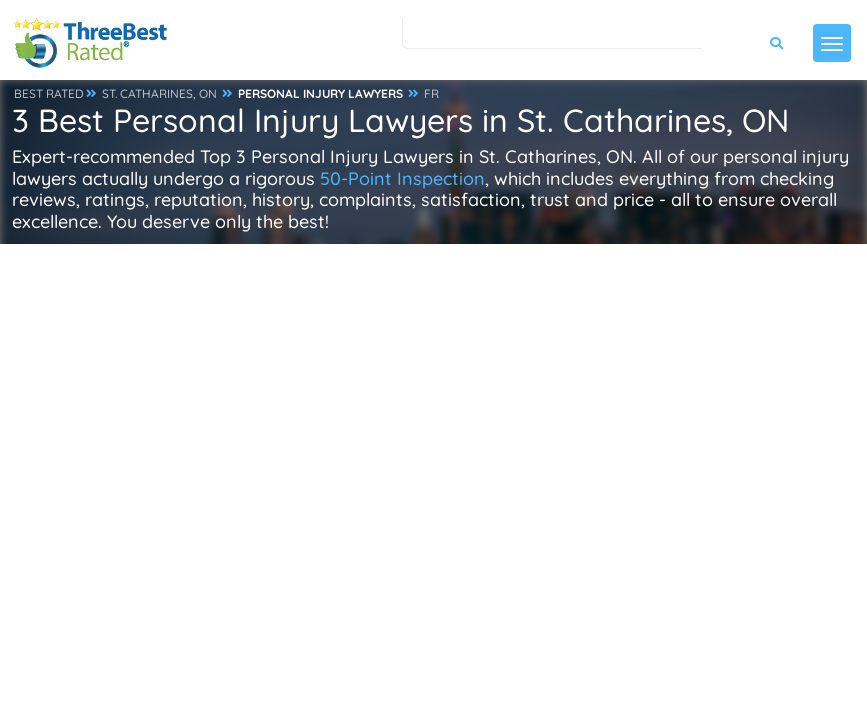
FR (431, 93)
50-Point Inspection (402, 178)
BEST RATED (49, 93)
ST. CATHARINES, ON (159, 93)
